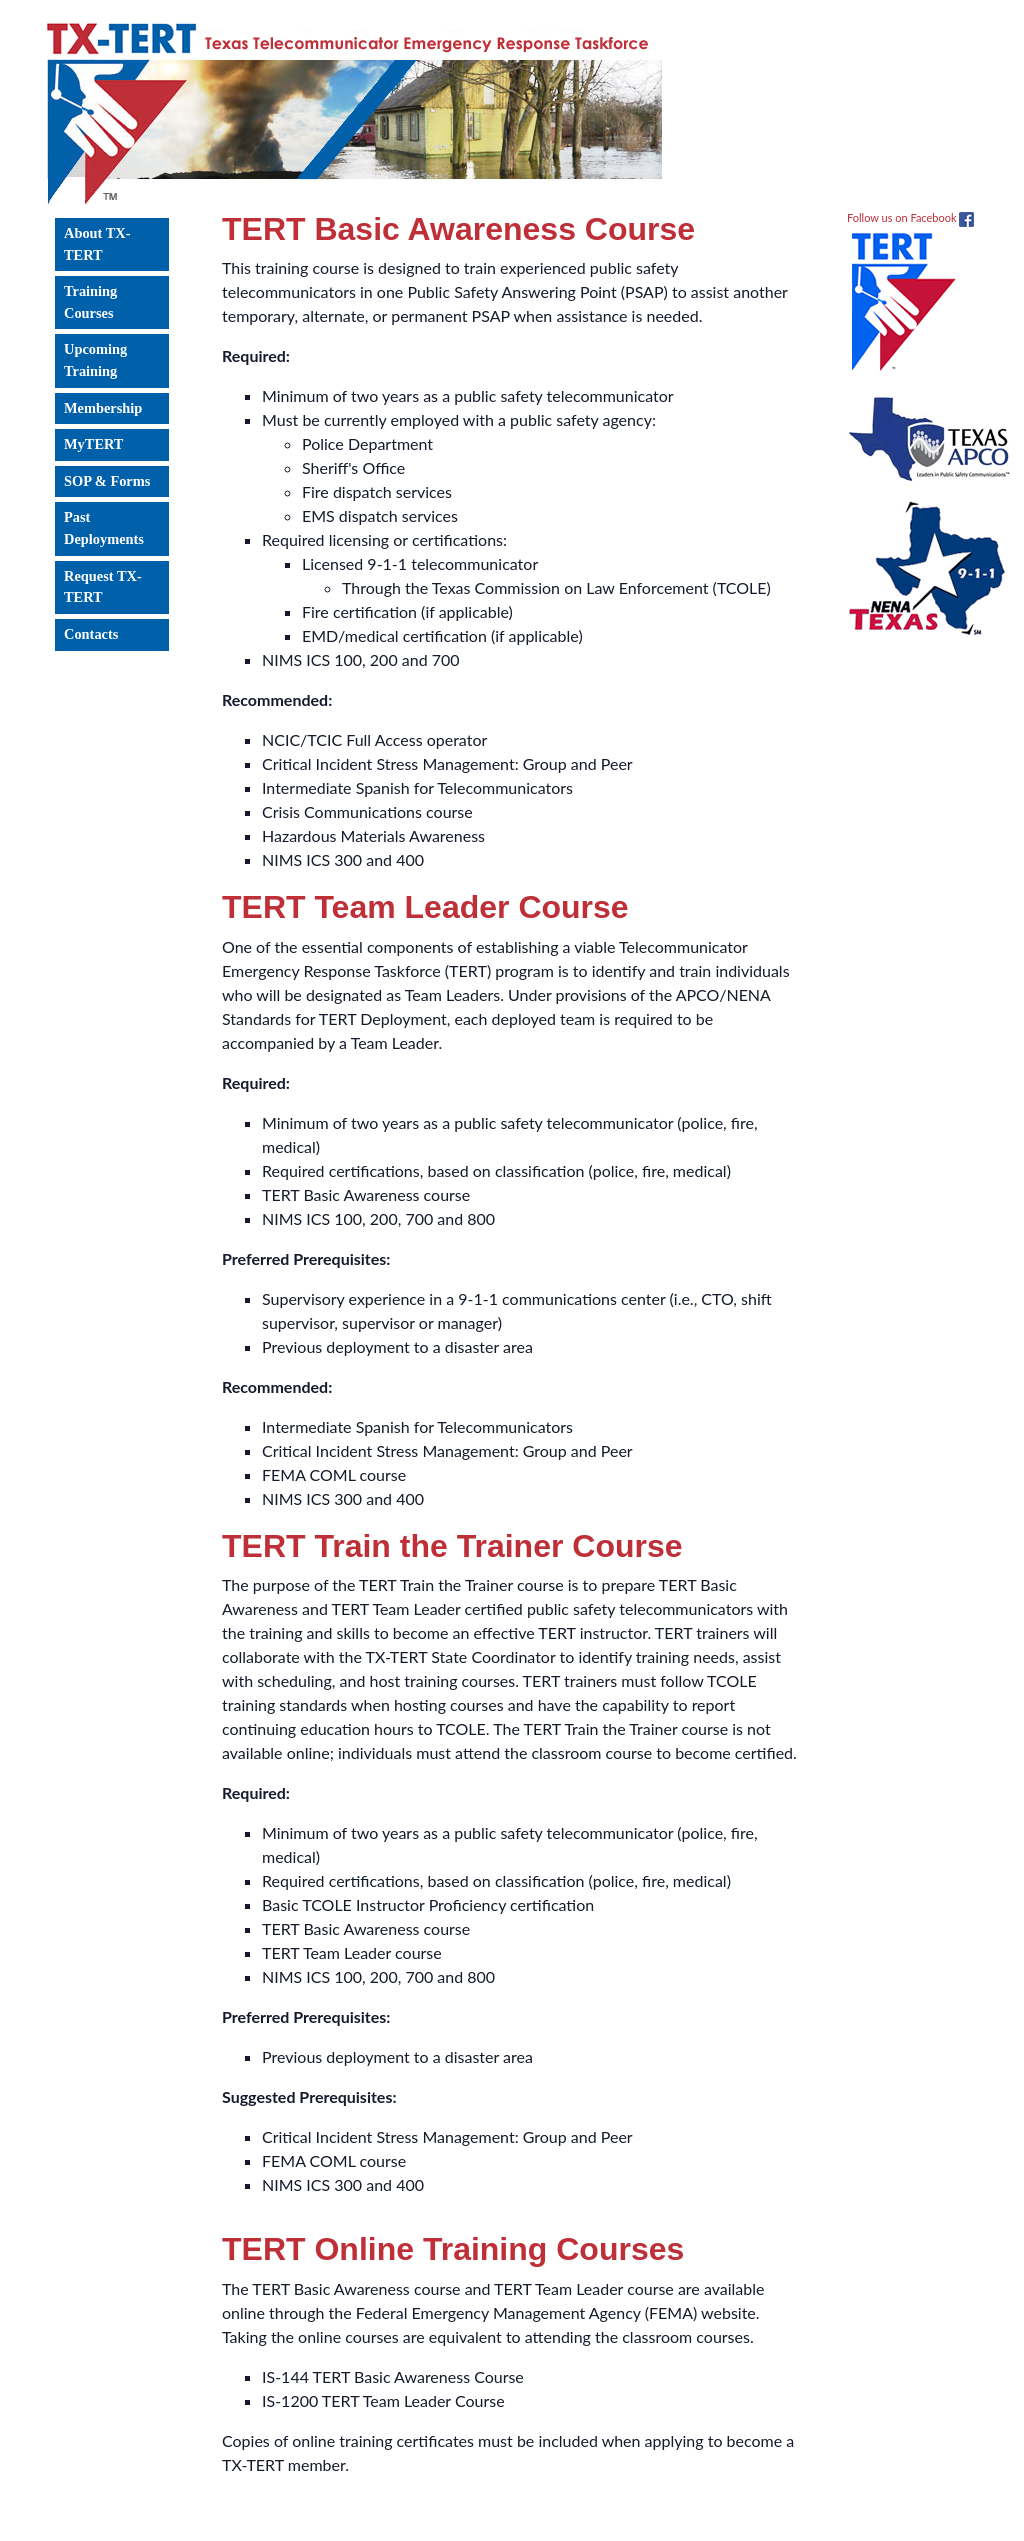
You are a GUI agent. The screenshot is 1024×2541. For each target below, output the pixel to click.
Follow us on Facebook (910, 217)
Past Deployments (104, 528)
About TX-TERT (97, 244)
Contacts (91, 634)
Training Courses (90, 302)
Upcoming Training (95, 360)
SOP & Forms (107, 481)
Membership (103, 408)
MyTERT (93, 444)
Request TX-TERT (103, 587)
